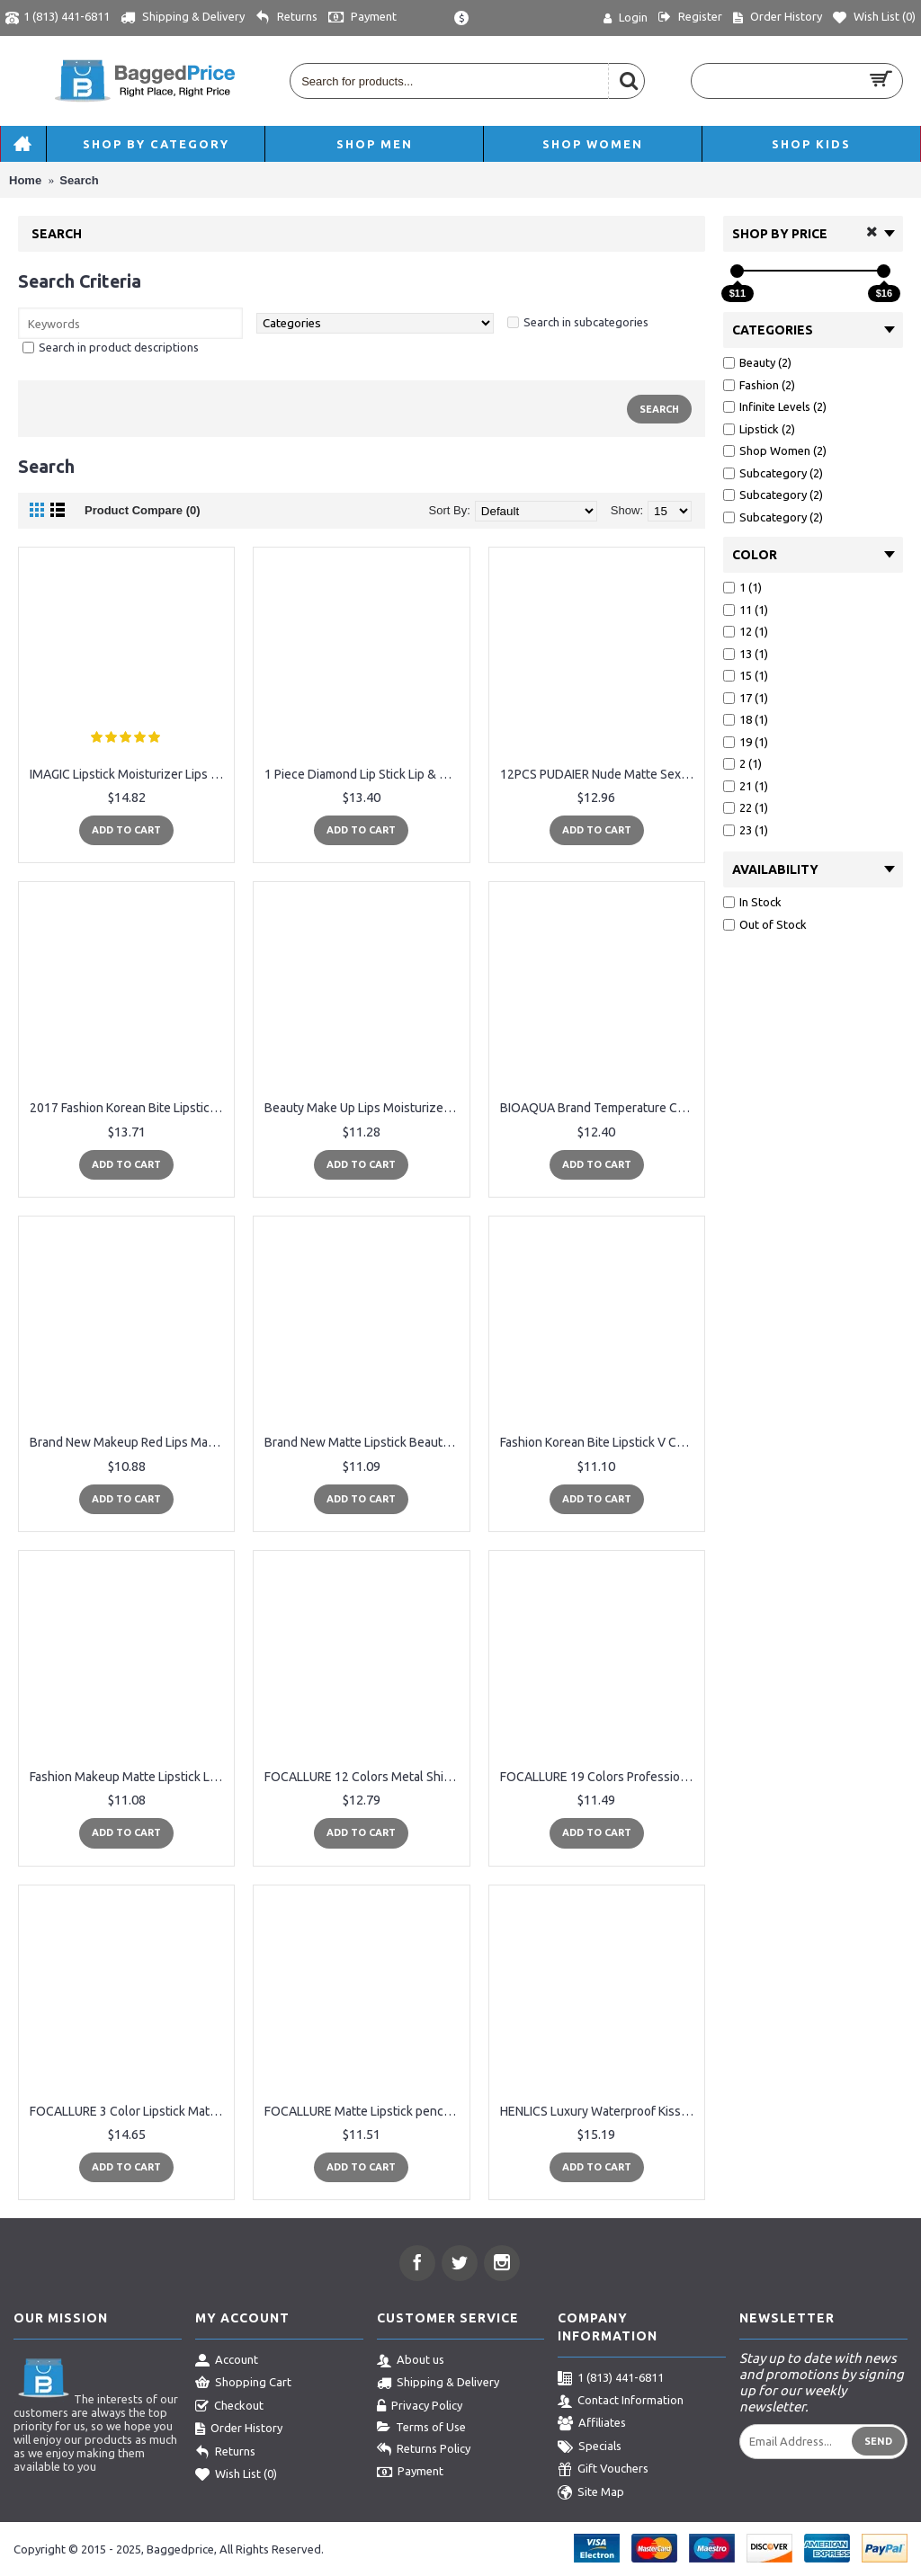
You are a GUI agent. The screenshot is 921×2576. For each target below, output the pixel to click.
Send (878, 2441)
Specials (589, 2447)
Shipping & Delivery (438, 2383)
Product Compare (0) (143, 510)
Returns (225, 2453)
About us (410, 2361)
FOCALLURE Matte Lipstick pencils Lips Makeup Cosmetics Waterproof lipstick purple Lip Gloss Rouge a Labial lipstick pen (364, 2111)
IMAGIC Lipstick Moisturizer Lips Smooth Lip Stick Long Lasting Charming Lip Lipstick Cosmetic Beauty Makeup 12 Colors (129, 774)
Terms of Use (421, 2427)
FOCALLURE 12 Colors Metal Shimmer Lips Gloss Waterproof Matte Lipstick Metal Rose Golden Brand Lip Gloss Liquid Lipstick (364, 1776)
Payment (410, 2473)
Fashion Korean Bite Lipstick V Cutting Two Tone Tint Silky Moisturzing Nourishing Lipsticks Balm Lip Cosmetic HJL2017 (600, 1442)
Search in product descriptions (119, 347)
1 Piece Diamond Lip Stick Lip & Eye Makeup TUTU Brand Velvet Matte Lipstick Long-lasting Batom (364, 774)
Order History (238, 2429)
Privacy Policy (419, 2407)
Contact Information (621, 2401)
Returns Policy (423, 2450)
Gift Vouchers (603, 2470)
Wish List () (236, 2475)
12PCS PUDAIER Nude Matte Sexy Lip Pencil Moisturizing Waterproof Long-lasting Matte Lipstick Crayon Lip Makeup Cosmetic (600, 774)
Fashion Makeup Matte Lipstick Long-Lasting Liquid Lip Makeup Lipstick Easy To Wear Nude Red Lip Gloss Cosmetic (129, 1776)
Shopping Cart (243, 2383)
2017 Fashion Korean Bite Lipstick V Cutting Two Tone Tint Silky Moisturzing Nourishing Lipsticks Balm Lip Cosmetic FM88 (129, 1108)
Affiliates (592, 2424)
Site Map (591, 2493)
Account (226, 2361)
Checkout (229, 2407)
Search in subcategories (585, 322)
